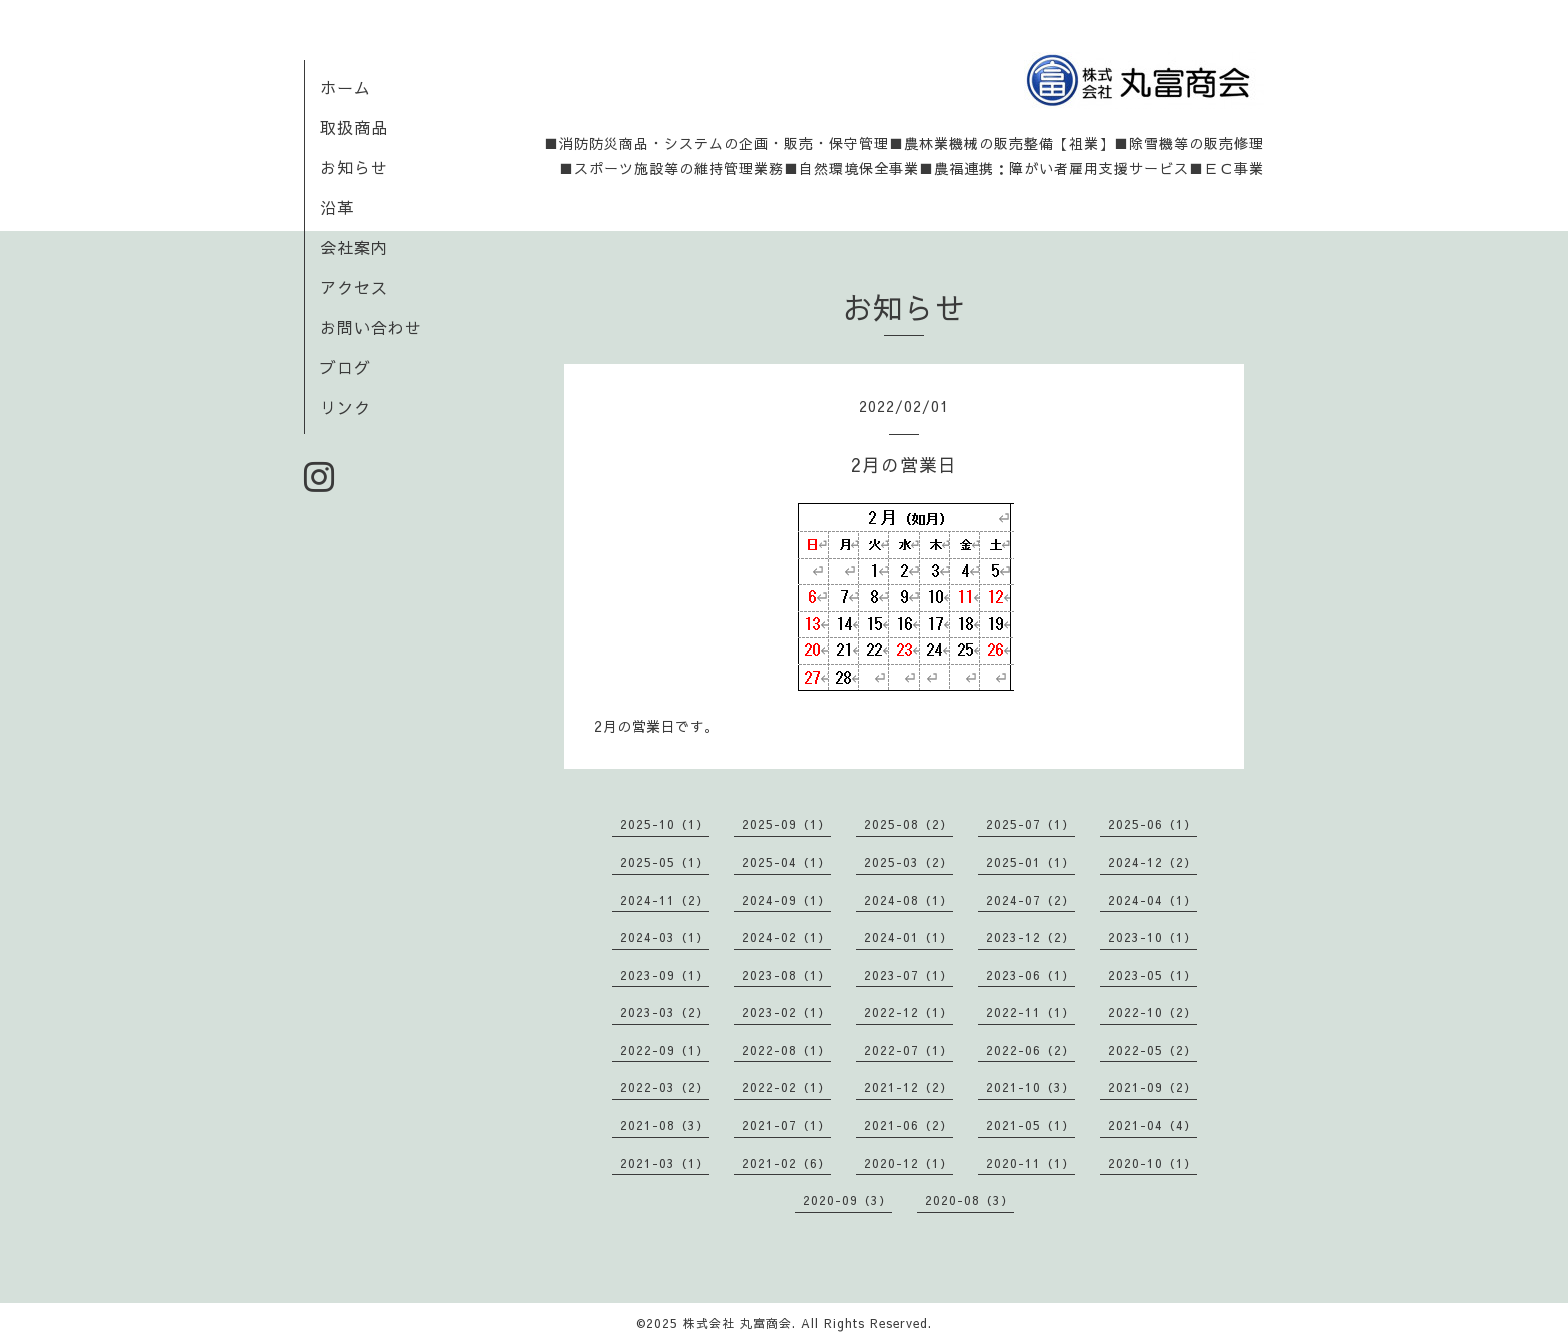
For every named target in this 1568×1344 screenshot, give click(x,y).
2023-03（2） (664, 1012)
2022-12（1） (908, 1012)
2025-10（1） (664, 824)
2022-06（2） (1030, 1050)
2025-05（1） (664, 862)
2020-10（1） (1152, 1163)
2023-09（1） (664, 975)
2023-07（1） (908, 975)
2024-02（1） (786, 937)
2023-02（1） (786, 1012)
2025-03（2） (908, 862)
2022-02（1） (786, 1087)
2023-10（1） (1152, 937)
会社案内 (354, 247)
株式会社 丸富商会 (737, 1323)
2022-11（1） (1030, 1012)
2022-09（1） (664, 1050)
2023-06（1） (1030, 975)
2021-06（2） (908, 1125)
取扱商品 (354, 127)
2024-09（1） (786, 900)
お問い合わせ (371, 327)
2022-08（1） (786, 1050)
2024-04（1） (1152, 900)
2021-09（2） (1152, 1087)
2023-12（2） (1030, 937)
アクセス (354, 287)
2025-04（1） (786, 862)
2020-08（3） (969, 1200)
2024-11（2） (664, 900)
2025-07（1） (1030, 824)
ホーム (345, 87)
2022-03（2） (664, 1087)
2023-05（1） (1152, 975)
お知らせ (354, 167)
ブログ (345, 367)
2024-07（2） (1030, 900)
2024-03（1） (664, 937)
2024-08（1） (908, 900)
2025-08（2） (908, 824)
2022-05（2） (1152, 1050)
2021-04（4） (1152, 1125)
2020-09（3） (847, 1200)
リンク (345, 407)
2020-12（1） (908, 1163)
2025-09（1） (786, 824)
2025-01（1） (1030, 862)
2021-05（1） (1030, 1125)
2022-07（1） (908, 1050)
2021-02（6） (786, 1163)
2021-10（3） (1030, 1087)
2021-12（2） (908, 1087)
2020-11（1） (1030, 1163)
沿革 (337, 207)
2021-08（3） (664, 1125)
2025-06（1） (1152, 824)
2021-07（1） (786, 1125)
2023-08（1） (786, 975)
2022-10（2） (1152, 1012)
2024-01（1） (908, 937)
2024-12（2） (1152, 862)
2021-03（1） (664, 1163)
